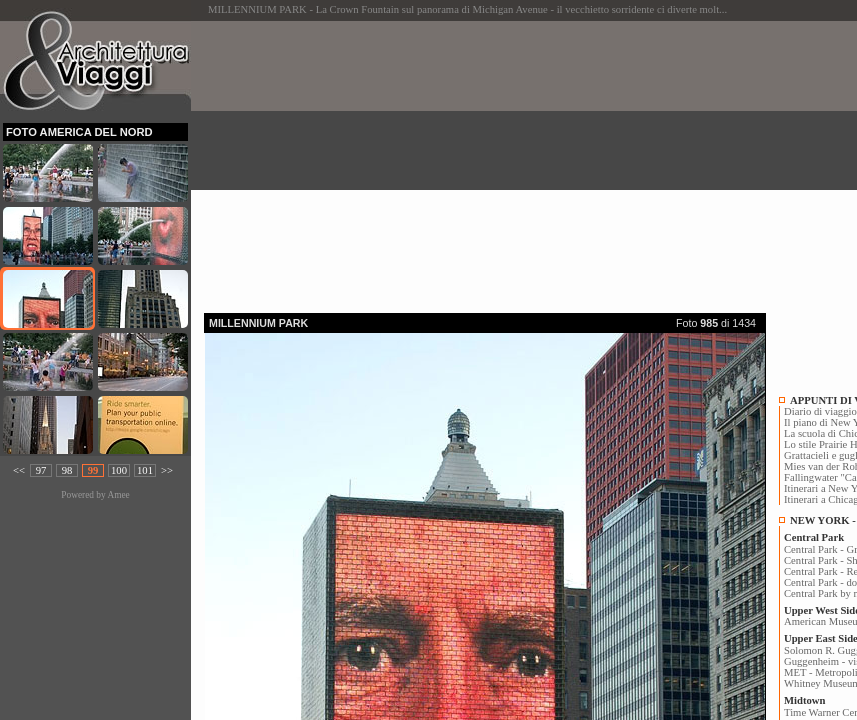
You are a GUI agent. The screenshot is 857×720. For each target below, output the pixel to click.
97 (41, 470)
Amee (118, 495)
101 (145, 470)
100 (119, 470)
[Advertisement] (530, 161)
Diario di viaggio (820, 411)
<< (19, 470)
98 (67, 470)
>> (167, 470)
